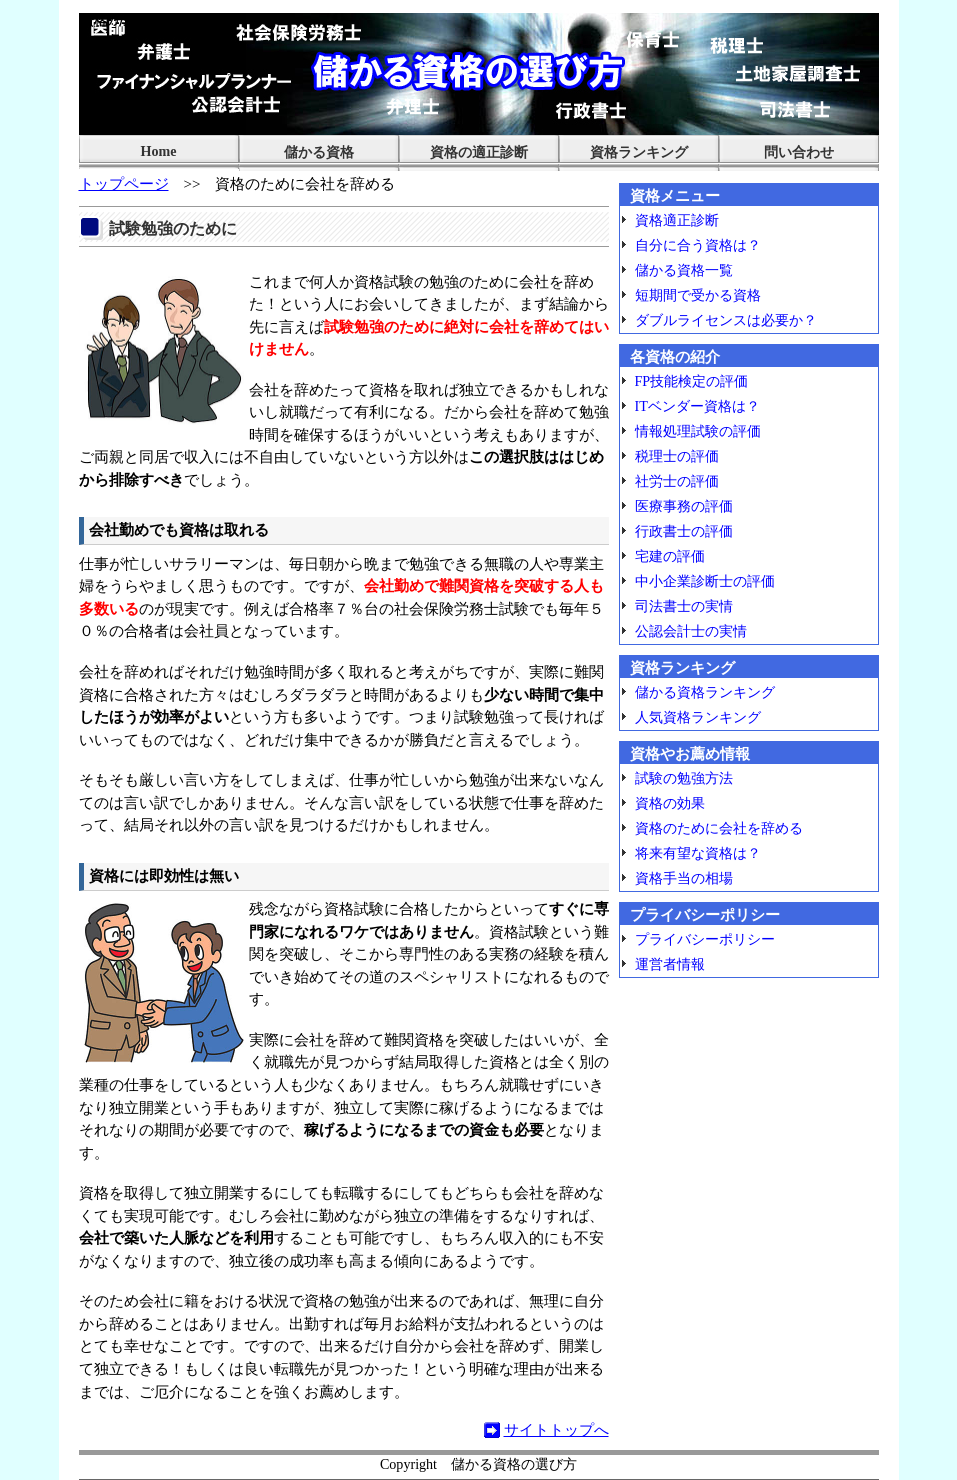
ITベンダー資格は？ (697, 406)
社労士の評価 (677, 481)
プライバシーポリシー (705, 939)
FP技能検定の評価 (692, 381)
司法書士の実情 (684, 606)
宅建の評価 (670, 556)
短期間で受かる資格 (698, 295)
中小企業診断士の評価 (705, 581)
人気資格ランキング (698, 717)
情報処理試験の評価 (698, 431)
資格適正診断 (677, 220)
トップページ (124, 184)
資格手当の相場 (684, 878)
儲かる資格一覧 (684, 270)
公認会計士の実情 (691, 631)
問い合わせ (799, 152)
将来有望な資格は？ (698, 853)
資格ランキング (639, 152)
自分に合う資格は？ (698, 245)
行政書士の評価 (684, 531)
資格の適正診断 (479, 152)
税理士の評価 (677, 456)
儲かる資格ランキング (705, 692)
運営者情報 (670, 964)
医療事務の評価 (684, 506)
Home (159, 151)
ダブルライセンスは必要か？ (726, 320)
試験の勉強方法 (684, 778)
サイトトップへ (556, 1430)
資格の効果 (670, 803)
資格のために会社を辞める (719, 828)
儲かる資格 (319, 152)
